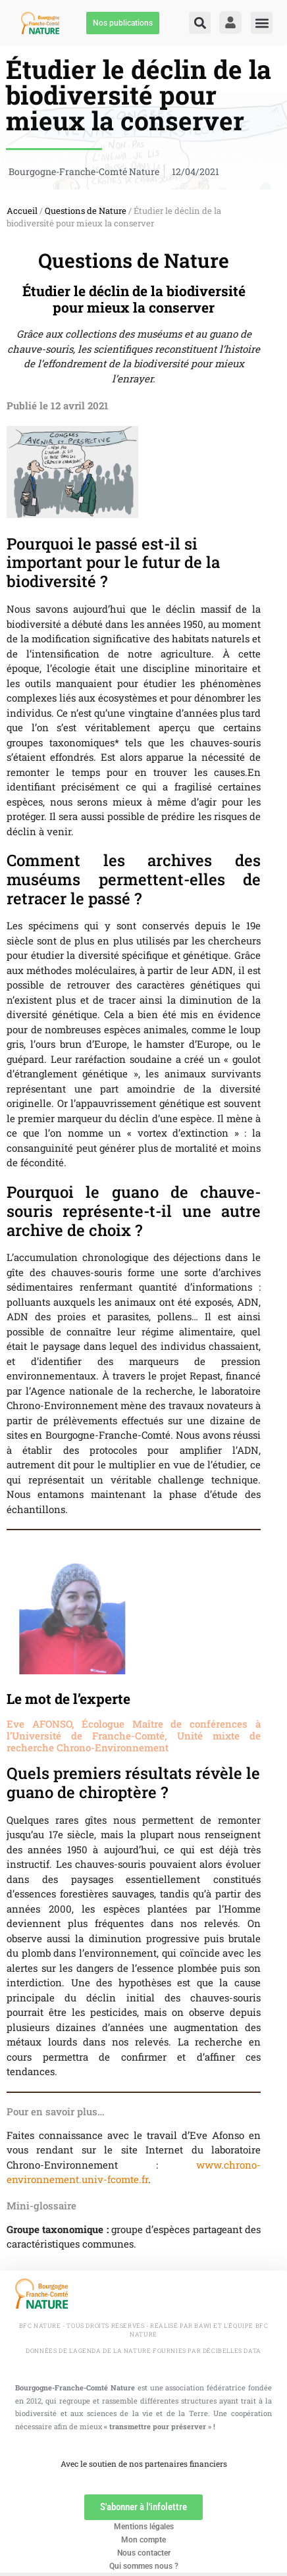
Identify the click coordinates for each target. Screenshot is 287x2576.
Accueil (22, 211)
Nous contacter (143, 2553)
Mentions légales (144, 2526)
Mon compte (143, 2539)
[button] (200, 23)
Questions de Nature (85, 211)
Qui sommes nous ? (143, 2566)
